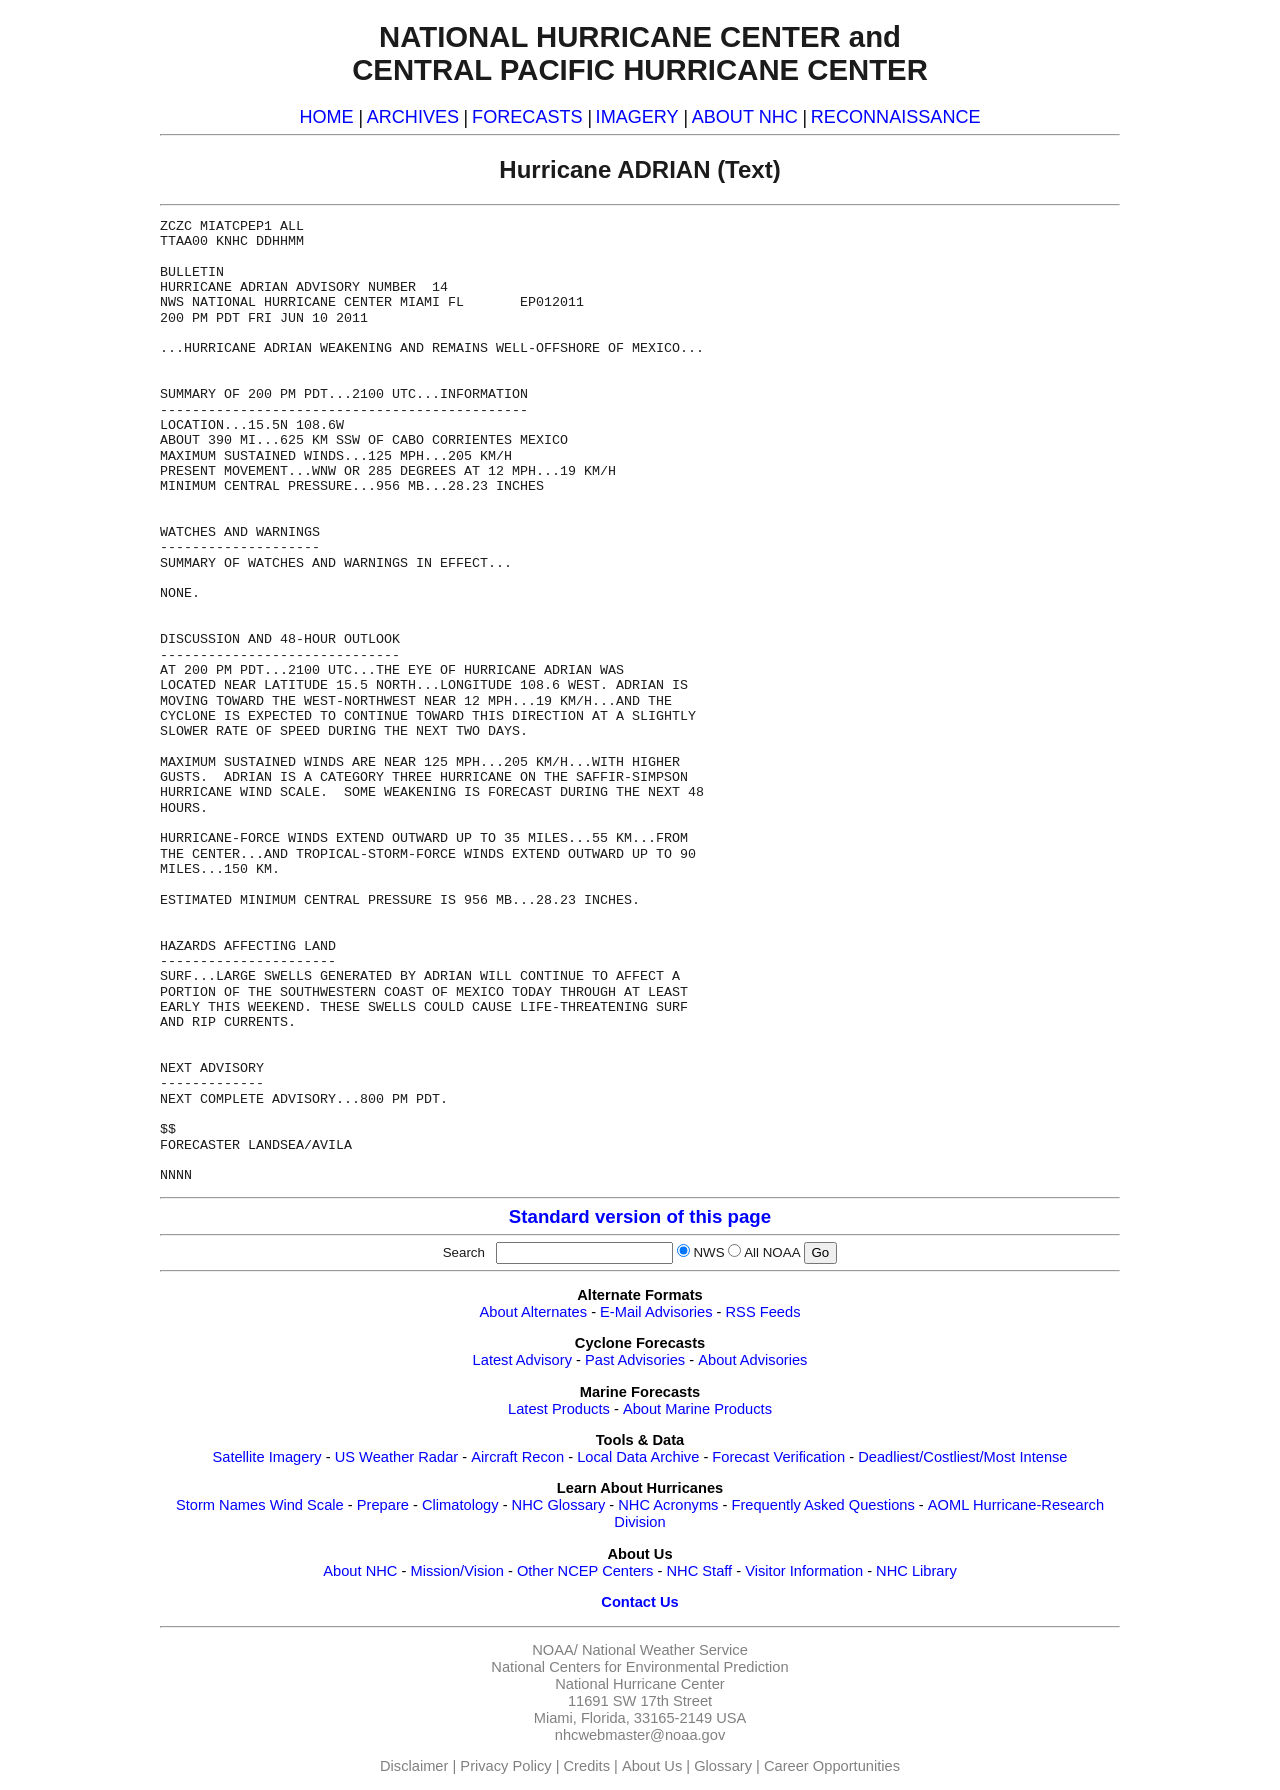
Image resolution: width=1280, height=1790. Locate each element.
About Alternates (534, 1312)
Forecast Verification (778, 1457)
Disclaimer (414, 1766)
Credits (587, 1766)
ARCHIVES (413, 117)
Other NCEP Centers (585, 1571)
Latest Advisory (522, 1360)
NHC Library (916, 1571)
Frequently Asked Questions (822, 1505)
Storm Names (221, 1505)
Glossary (723, 1766)
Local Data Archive (638, 1457)
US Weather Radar (397, 1457)
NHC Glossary (559, 1505)
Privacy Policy (505, 1766)
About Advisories (752, 1360)
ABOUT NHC (745, 117)
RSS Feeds (763, 1312)
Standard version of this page (640, 1216)
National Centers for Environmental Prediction (639, 1667)
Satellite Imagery (266, 1457)
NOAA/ (555, 1650)
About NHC (360, 1571)
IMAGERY (637, 117)
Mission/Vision (456, 1571)
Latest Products (559, 1409)
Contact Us (639, 1602)
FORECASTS (527, 117)
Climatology (460, 1505)
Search (468, 1252)
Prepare (383, 1505)
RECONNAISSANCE (896, 117)
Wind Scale (307, 1505)
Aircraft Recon (517, 1457)
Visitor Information (804, 1571)
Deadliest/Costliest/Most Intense (962, 1457)
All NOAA (772, 1252)
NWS (708, 1252)
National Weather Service (665, 1650)
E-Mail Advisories (656, 1312)
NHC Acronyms (668, 1505)
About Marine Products (697, 1409)
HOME (326, 117)
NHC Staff (699, 1571)
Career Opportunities (832, 1766)
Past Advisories (635, 1360)
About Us (652, 1766)
